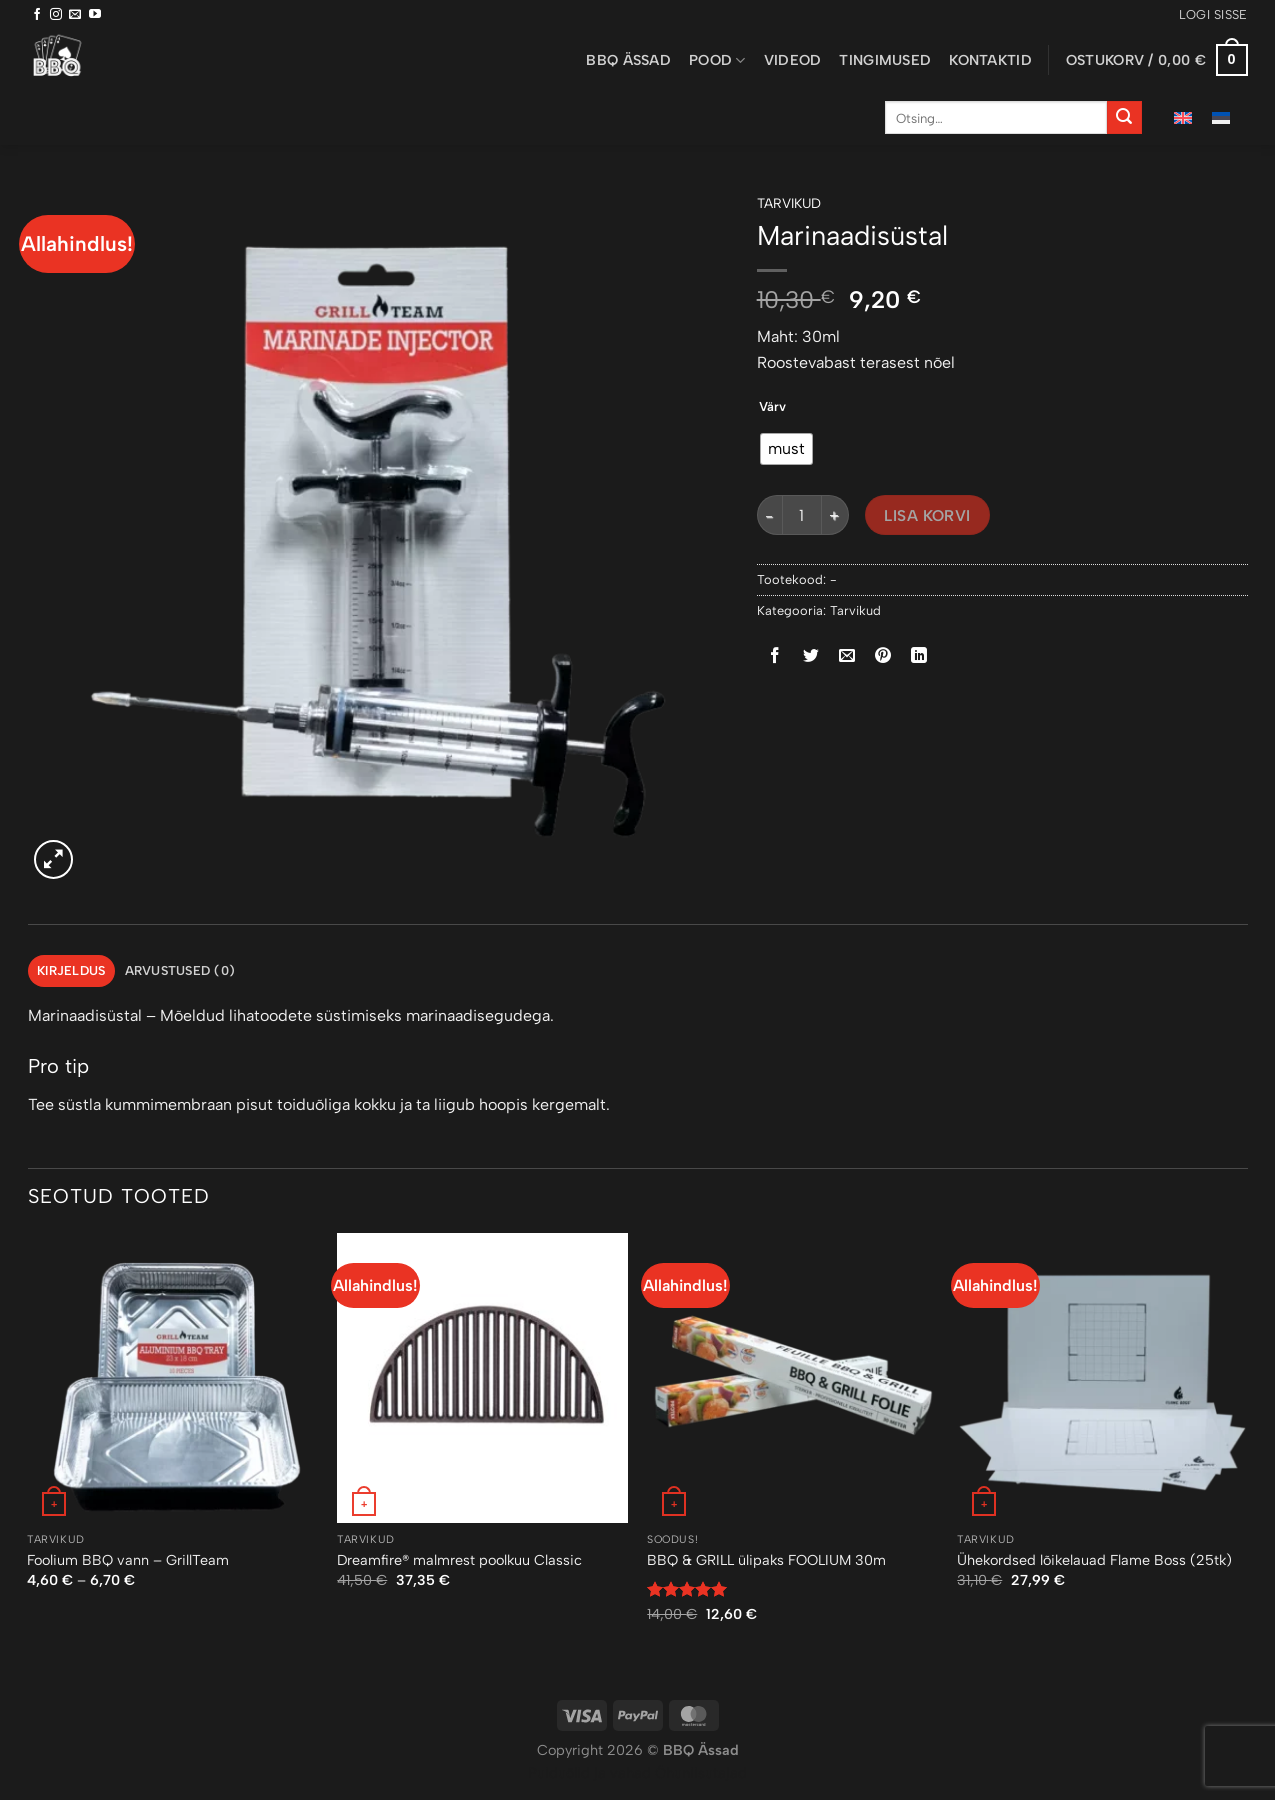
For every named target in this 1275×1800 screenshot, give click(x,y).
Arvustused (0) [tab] (180, 970)
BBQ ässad (628, 60)
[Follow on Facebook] (37, 15)
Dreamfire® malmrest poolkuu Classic (459, 1560)
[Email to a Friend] (846, 656)
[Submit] (1124, 118)
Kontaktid (990, 60)
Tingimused (885, 60)
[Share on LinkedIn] (919, 656)
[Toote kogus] (802, 515)
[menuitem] (1183, 117)
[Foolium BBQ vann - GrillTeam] (172, 1378)
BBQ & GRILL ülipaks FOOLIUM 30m (766, 1560)
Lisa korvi (927, 515)
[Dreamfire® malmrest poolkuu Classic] (482, 1378)
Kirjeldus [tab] (71, 970)
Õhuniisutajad (699, 1773)
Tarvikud (789, 203)
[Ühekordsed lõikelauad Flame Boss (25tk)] (1102, 1378)
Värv (772, 407)
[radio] (786, 449)
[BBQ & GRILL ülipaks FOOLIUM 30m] (792, 1378)
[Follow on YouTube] (95, 15)
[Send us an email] (75, 15)
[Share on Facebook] (774, 656)
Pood (717, 60)
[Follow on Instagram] (56, 15)
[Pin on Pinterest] (883, 656)
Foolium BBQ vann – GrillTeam (128, 1560)
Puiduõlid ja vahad (589, 1773)
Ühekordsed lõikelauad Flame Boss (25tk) (1094, 1560)
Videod (793, 60)
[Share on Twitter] (810, 656)
